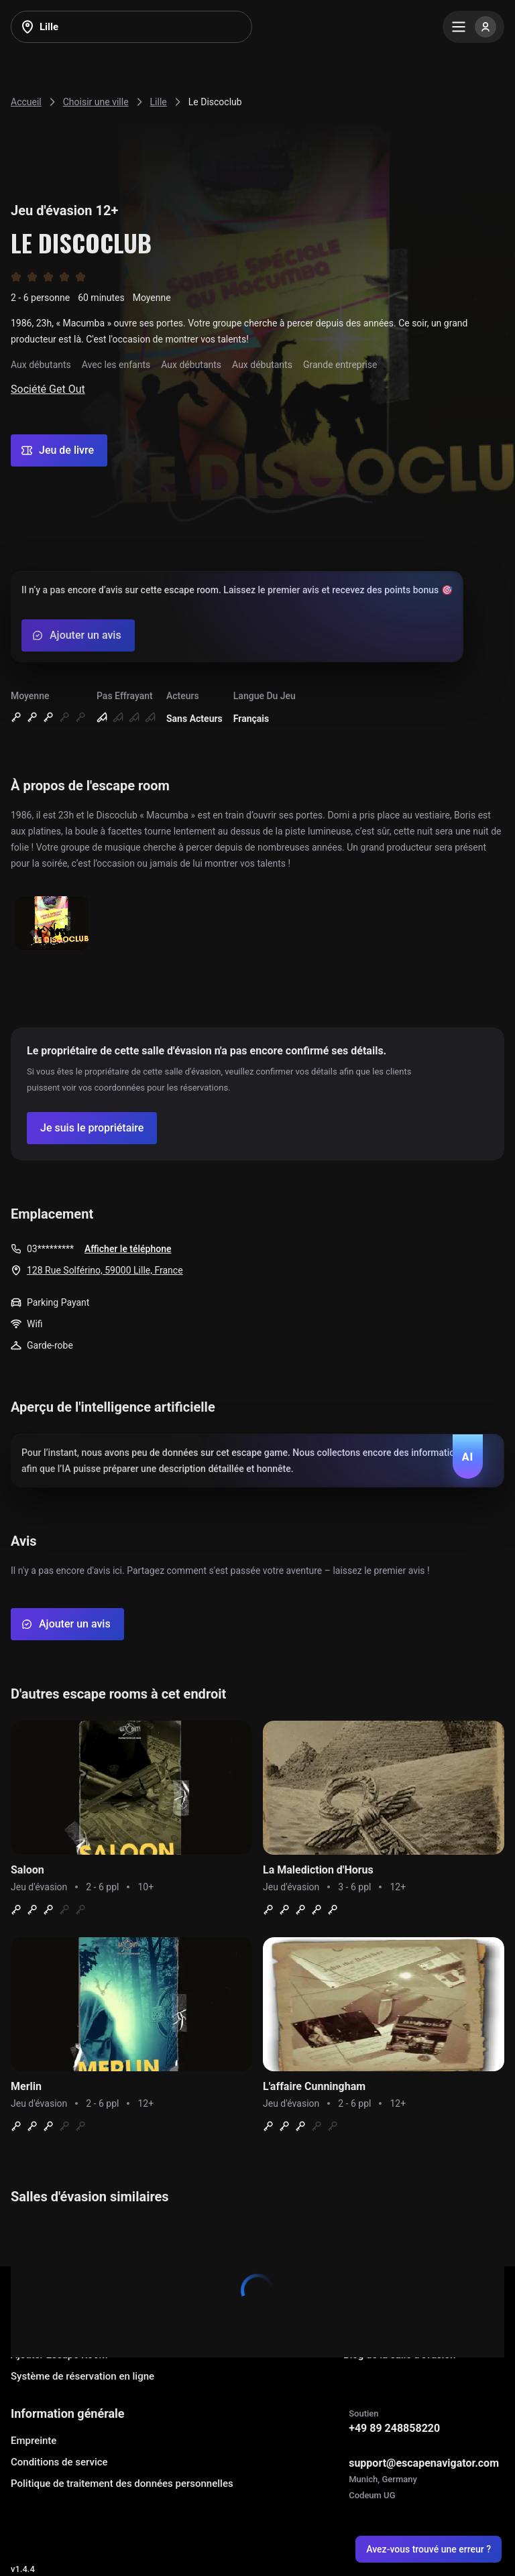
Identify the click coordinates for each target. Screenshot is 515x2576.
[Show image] (52, 924)
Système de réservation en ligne (82, 2376)
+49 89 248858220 (394, 2428)
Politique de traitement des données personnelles (122, 2483)
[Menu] (473, 27)
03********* (50, 1248)
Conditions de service (59, 2462)
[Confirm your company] (92, 1128)
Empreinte (33, 2441)
